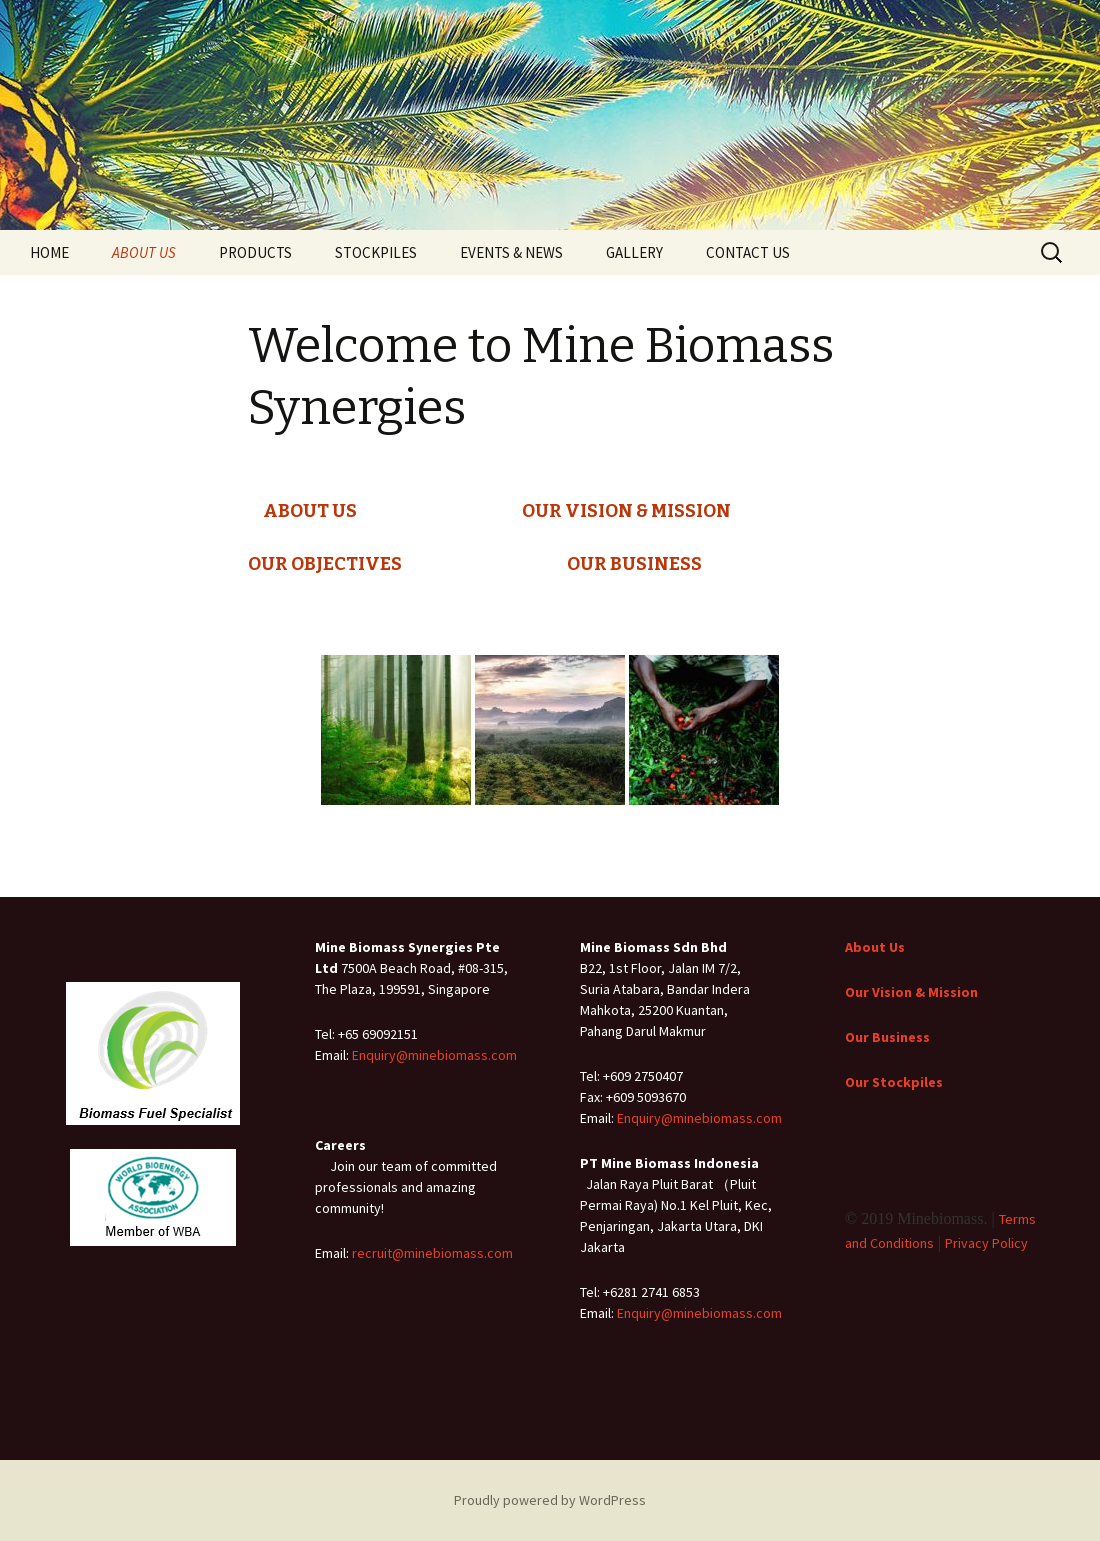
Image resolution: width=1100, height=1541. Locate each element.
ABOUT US (144, 252)
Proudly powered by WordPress (550, 1500)
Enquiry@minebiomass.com (434, 1055)
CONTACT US (748, 252)
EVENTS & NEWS (511, 252)
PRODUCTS (255, 252)
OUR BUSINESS (634, 564)
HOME (49, 252)
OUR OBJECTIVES (325, 564)
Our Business (887, 1037)
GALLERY (634, 252)
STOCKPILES (376, 252)
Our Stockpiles (894, 1082)
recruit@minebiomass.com (432, 1253)
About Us (875, 947)
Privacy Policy (986, 1243)
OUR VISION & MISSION (626, 511)
